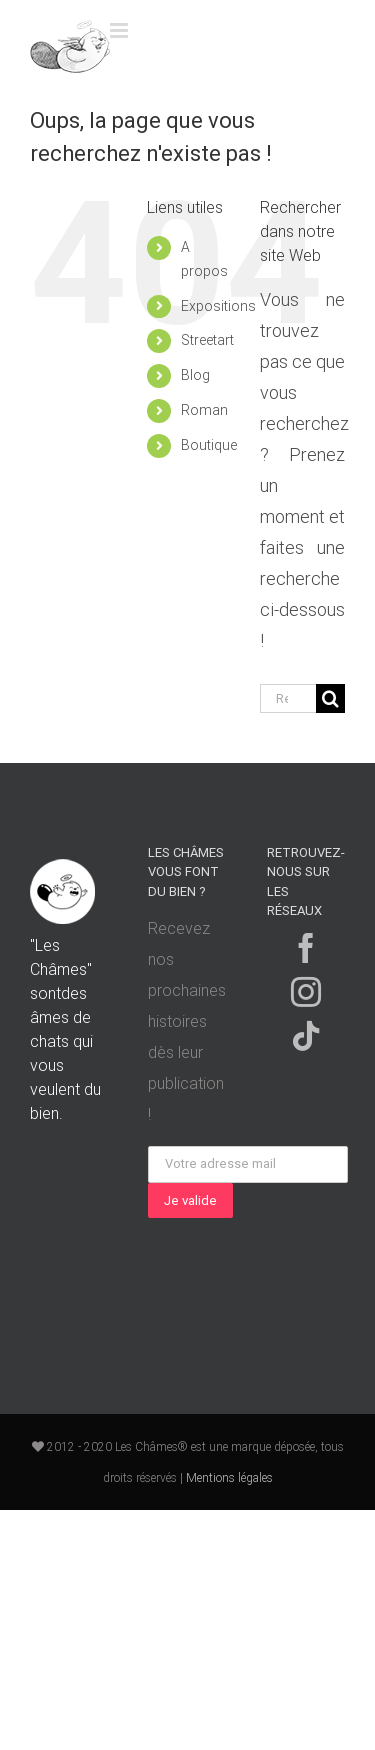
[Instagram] (306, 992)
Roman (204, 410)
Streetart (207, 340)
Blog (195, 375)
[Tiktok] (306, 1036)
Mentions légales (229, 1478)
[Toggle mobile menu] (120, 30)
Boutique (209, 445)
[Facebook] (306, 948)
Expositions (218, 306)
